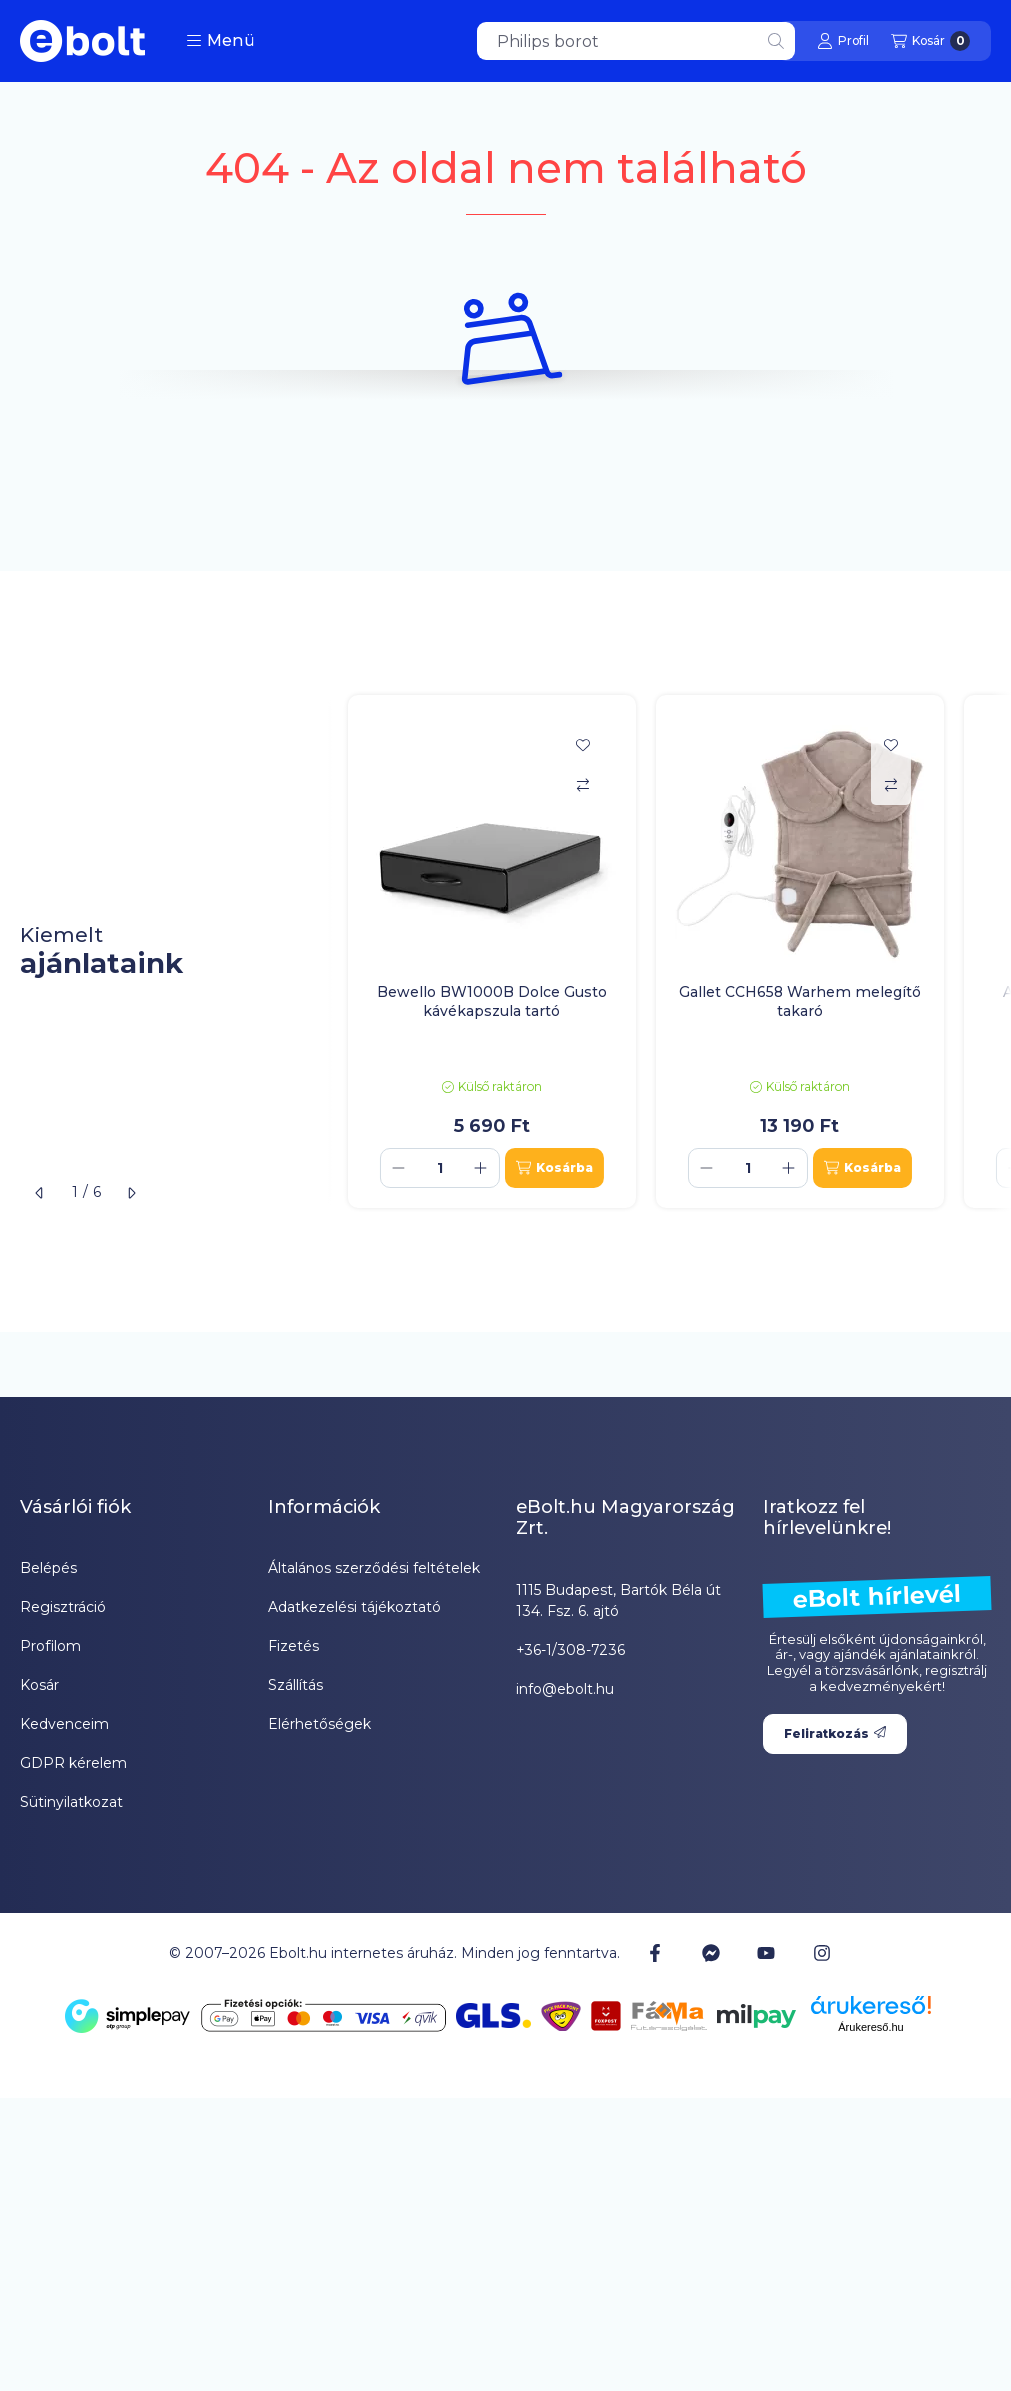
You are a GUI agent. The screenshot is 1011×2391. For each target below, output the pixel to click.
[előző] (40, 1193)
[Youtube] (766, 1953)
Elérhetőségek (319, 1724)
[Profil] (843, 41)
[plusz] (481, 1168)
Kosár (39, 1685)
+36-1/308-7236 (570, 1650)
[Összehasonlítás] (583, 785)
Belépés (48, 1568)
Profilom (50, 1646)
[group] (669, 951)
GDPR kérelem (73, 1763)
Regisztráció (63, 1607)
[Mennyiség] (440, 1168)
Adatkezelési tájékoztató (354, 1607)
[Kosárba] (554, 1168)
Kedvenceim (64, 1724)
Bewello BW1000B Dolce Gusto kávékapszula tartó (492, 1001)
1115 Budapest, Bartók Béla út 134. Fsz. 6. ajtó (618, 1600)
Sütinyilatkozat (71, 1802)
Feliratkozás (835, 1733)
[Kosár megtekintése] (930, 41)
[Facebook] (655, 1953)
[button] (220, 41)
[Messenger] (711, 1953)
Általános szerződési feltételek (374, 1568)
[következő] (131, 1193)
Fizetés (293, 1646)
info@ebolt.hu (565, 1689)
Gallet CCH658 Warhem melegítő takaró (800, 1001)
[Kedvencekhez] (583, 745)
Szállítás (295, 1685)
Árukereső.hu (870, 2027)
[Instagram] (821, 1953)
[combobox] (636, 41)
